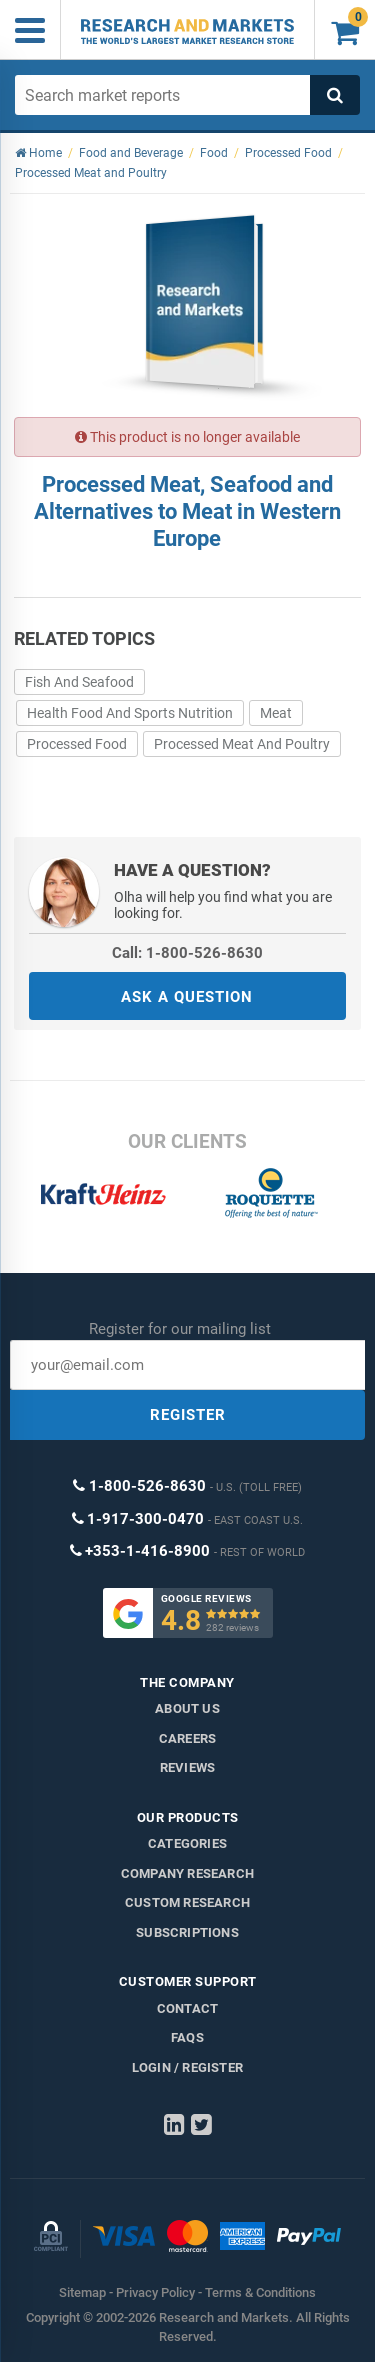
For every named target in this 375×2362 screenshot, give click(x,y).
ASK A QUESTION (187, 997)
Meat (276, 713)
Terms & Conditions (260, 2292)
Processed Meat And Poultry (242, 744)
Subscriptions (187, 1932)
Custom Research (187, 1902)
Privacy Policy (155, 2292)
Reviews (187, 1767)
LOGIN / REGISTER (187, 2067)
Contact (187, 2008)
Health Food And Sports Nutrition (130, 713)
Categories (187, 1843)
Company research (187, 1873)
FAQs (187, 2037)
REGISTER (188, 1415)
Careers (187, 1738)
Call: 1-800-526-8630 (187, 953)
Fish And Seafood (79, 682)
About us (187, 1708)
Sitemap (82, 2292)
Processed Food (77, 744)
